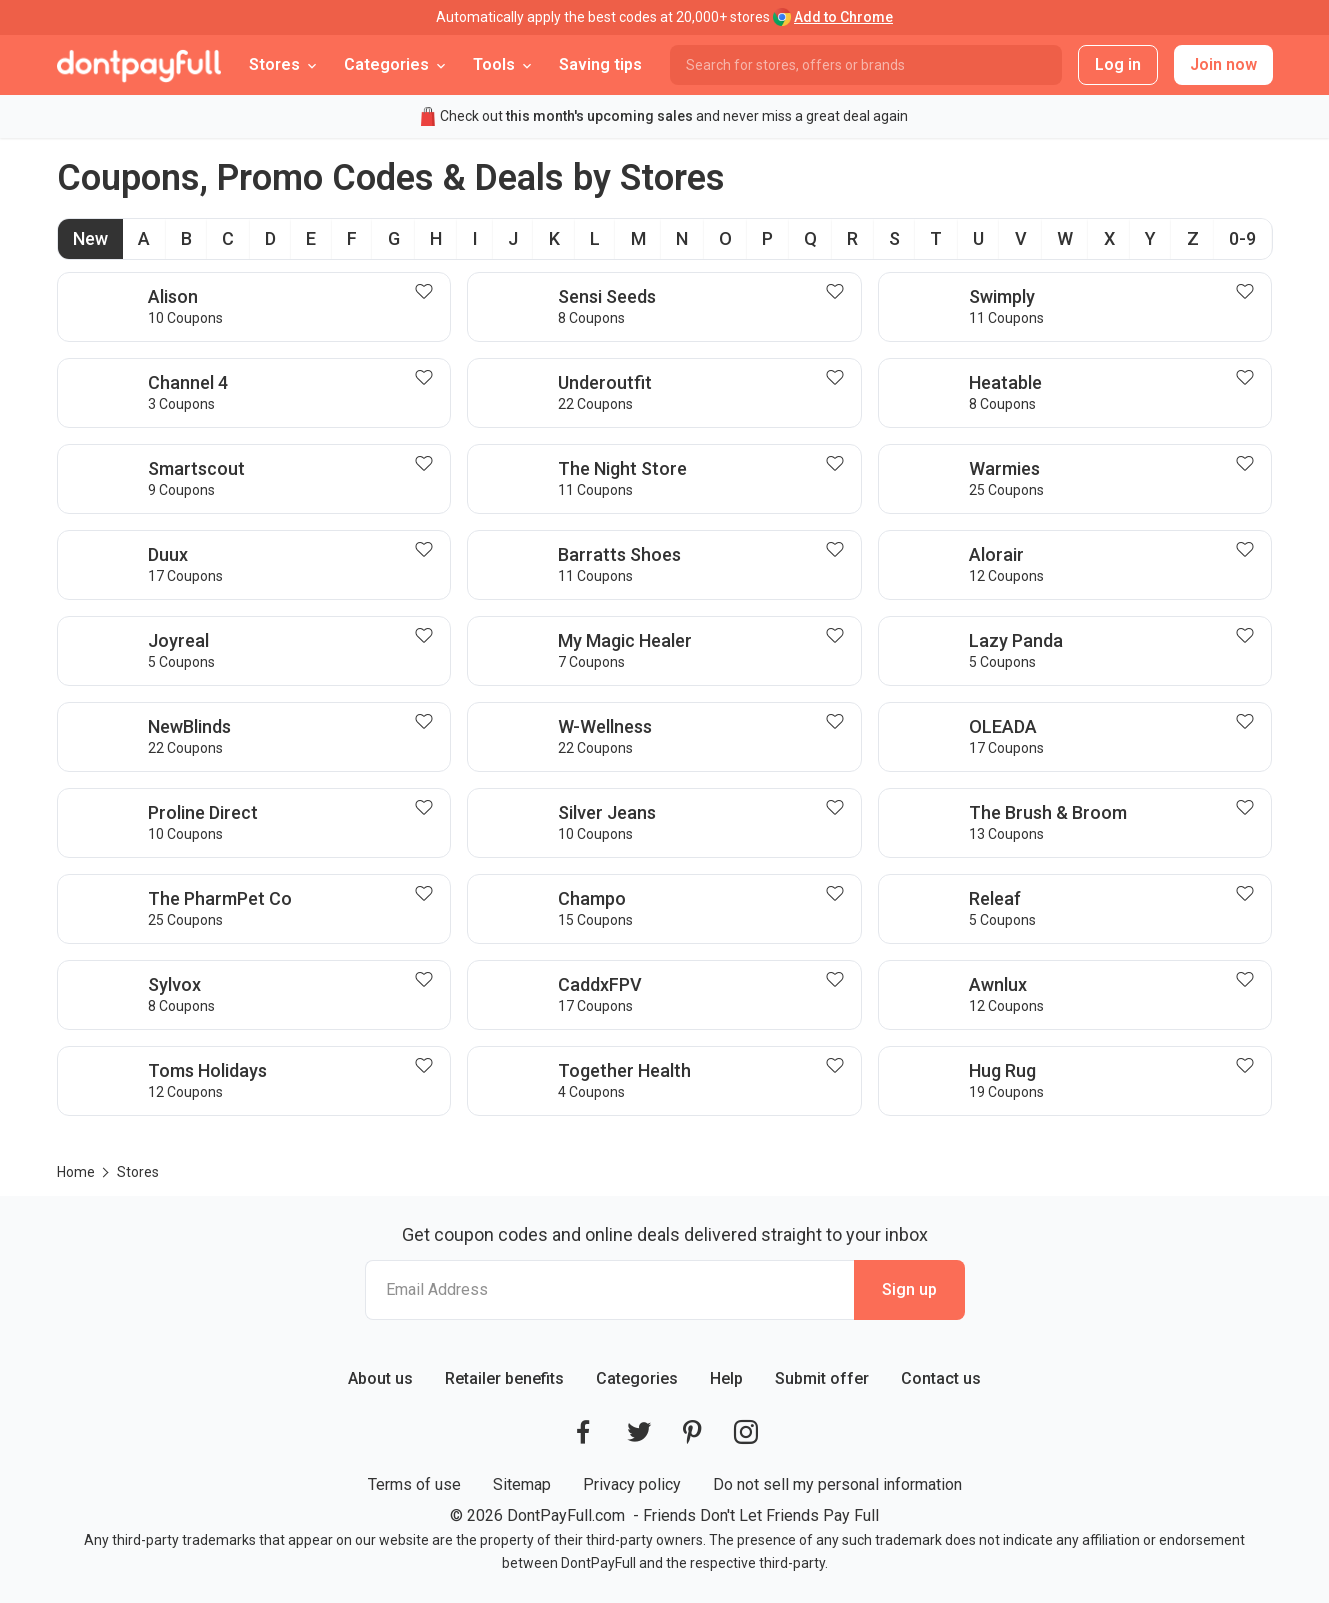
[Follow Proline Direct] (427, 808)
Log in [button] (1118, 64)
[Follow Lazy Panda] (1248, 636)
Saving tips (600, 64)
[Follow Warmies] (1248, 464)
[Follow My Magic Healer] (838, 636)
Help (726, 1378)
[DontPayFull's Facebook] (583, 1432)
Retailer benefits (504, 1378)
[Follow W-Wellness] (838, 722)
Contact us (941, 1378)
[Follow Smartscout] (427, 464)
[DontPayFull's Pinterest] (692, 1432)
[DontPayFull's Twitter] (639, 1432)
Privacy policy (632, 1484)
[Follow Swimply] (1248, 292)
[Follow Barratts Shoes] (838, 550)
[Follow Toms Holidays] (427, 1066)
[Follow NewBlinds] (427, 722)
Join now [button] (1223, 64)
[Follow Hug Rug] (1248, 1066)
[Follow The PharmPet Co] (427, 894)
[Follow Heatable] (1248, 378)
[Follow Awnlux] (1248, 980)
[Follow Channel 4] (427, 378)
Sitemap (522, 1484)
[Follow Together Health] (838, 1066)
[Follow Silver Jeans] (838, 808)
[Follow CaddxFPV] (838, 980)
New (90, 238)
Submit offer (822, 1378)
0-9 (1242, 238)
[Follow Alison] (427, 292)
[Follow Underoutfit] (838, 378)
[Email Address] (609, 1290)
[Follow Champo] (838, 894)
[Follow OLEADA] (1248, 722)
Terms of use (414, 1484)
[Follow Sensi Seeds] (838, 292)
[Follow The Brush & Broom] (1248, 808)
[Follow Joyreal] (427, 636)
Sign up (909, 1289)
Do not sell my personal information (837, 1484)
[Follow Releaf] (1248, 894)
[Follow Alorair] (1248, 550)
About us (380, 1378)
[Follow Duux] (427, 550)
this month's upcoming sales (599, 116)
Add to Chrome (843, 17)
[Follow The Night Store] (838, 464)
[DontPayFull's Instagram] (746, 1432)
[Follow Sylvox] (427, 980)
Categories (637, 1378)
